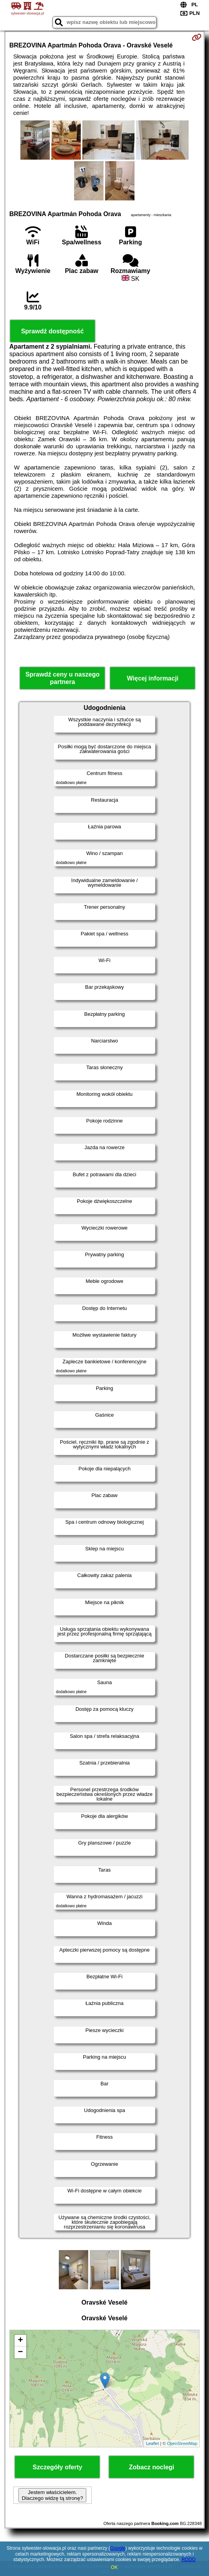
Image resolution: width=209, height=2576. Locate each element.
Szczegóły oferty (57, 2467)
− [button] (20, 2352)
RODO (189, 2559)
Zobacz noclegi (151, 2467)
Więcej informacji (152, 678)
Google (117, 2548)
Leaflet (152, 2443)
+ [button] (20, 2341)
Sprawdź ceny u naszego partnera (62, 678)
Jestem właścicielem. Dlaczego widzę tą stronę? (52, 2495)
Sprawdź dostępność (52, 331)
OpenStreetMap (182, 2443)
